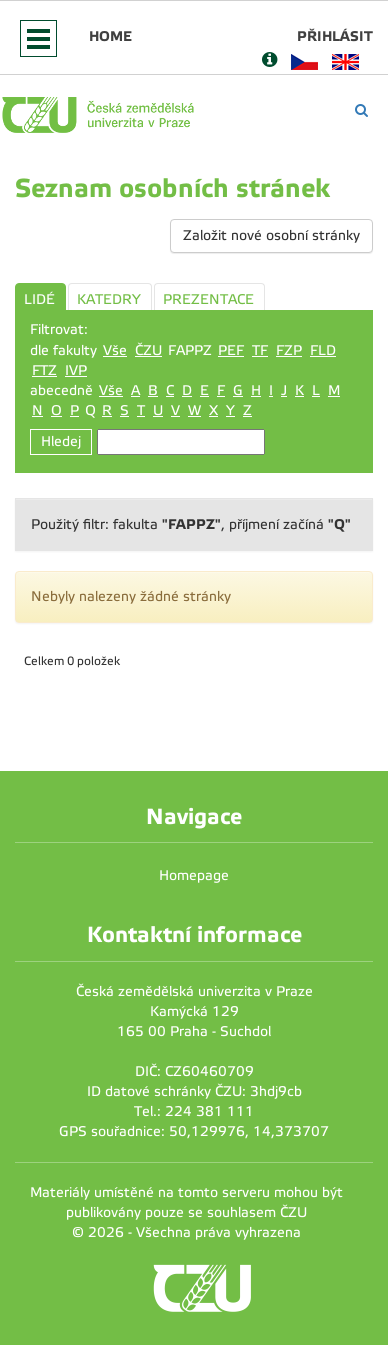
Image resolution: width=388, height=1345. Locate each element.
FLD (323, 350)
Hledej (61, 441)
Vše (115, 350)
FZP (289, 350)
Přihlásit (335, 36)
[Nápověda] (269, 61)
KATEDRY (109, 299)
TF (260, 350)
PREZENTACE (208, 299)
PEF (231, 350)
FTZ (44, 370)
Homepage (194, 875)
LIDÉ (39, 299)
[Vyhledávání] (361, 110)
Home (110, 36)
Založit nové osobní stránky (271, 235)
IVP (76, 370)
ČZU (148, 350)
